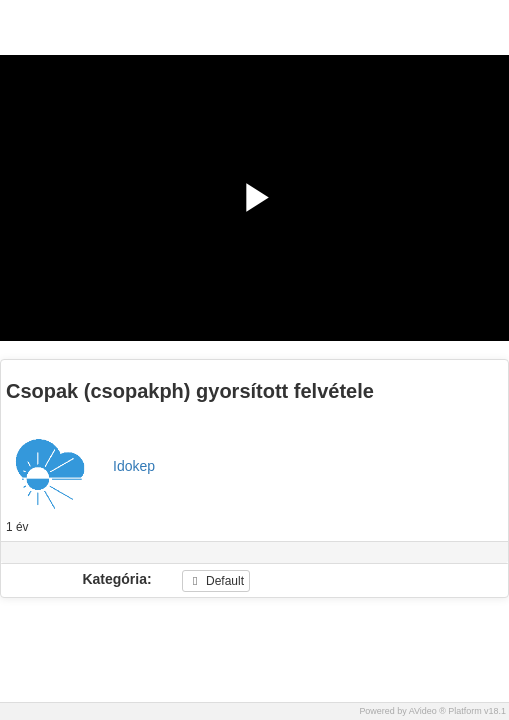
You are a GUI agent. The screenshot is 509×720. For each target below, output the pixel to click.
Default (216, 581)
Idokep (134, 466)
